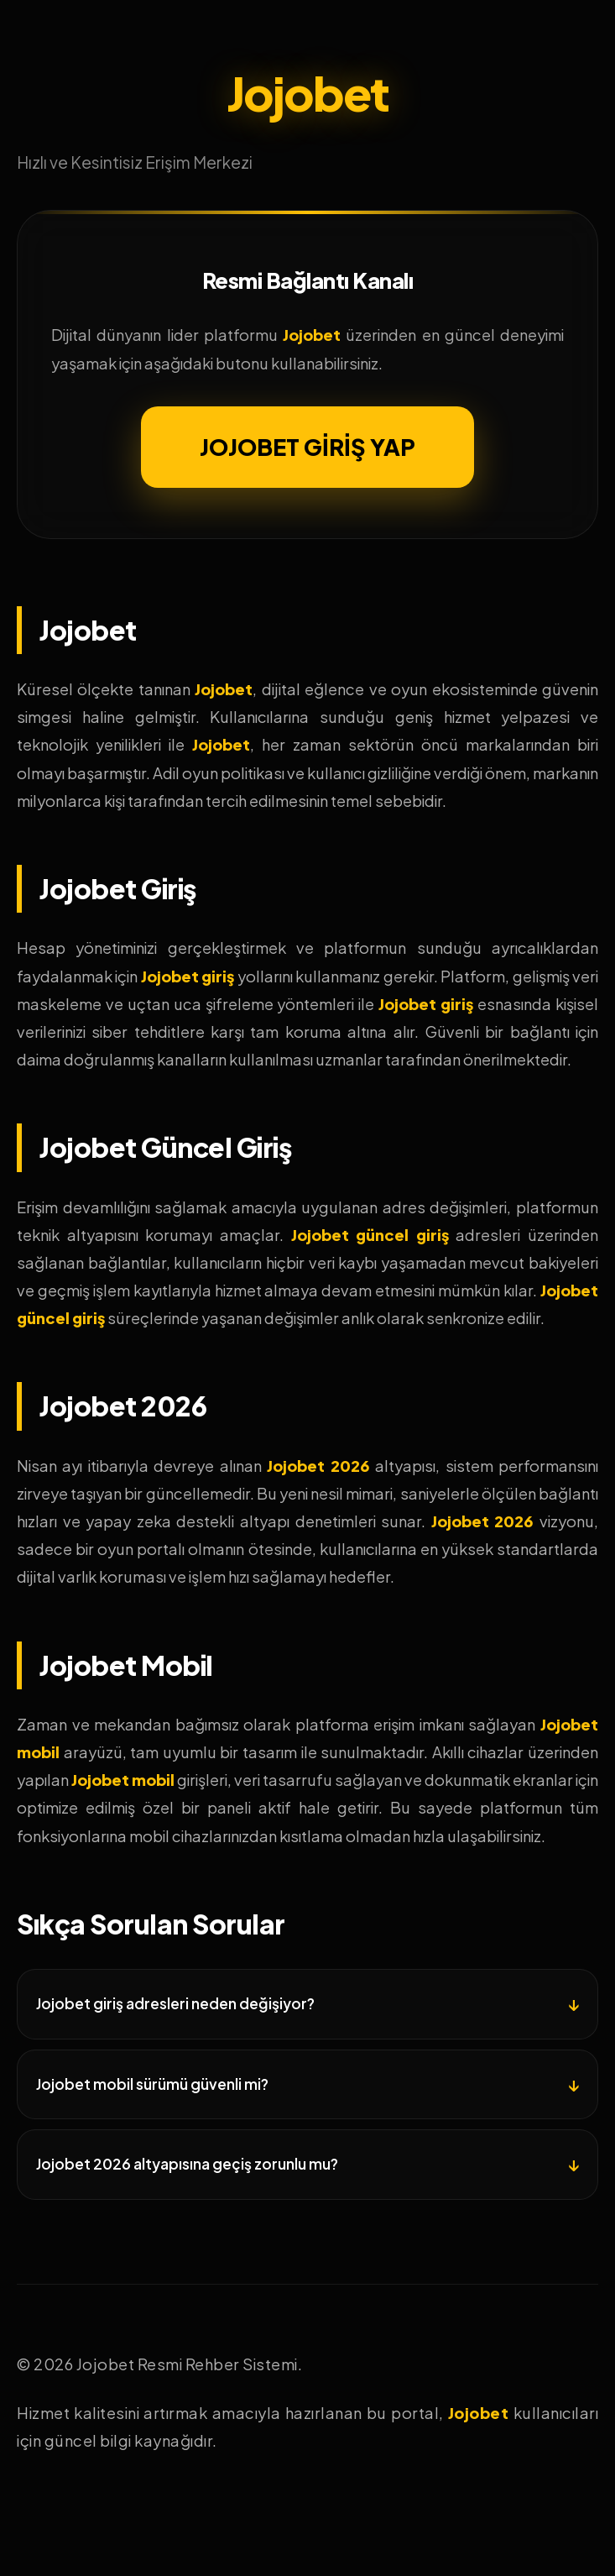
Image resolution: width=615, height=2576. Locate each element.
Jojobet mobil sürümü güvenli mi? (152, 2084)
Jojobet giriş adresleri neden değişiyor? (175, 2003)
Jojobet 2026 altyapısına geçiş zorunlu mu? (187, 2164)
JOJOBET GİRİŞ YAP (307, 446)
